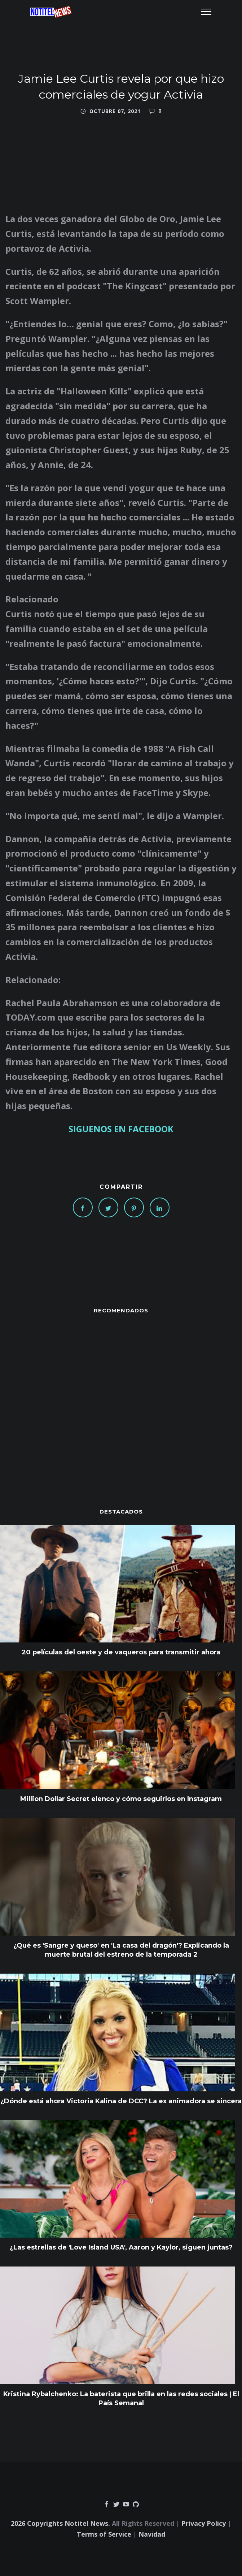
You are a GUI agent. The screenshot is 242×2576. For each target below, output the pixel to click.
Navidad (151, 2534)
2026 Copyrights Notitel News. (60, 2523)
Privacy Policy (203, 2523)
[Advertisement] (121, 1396)
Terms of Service (104, 2534)
